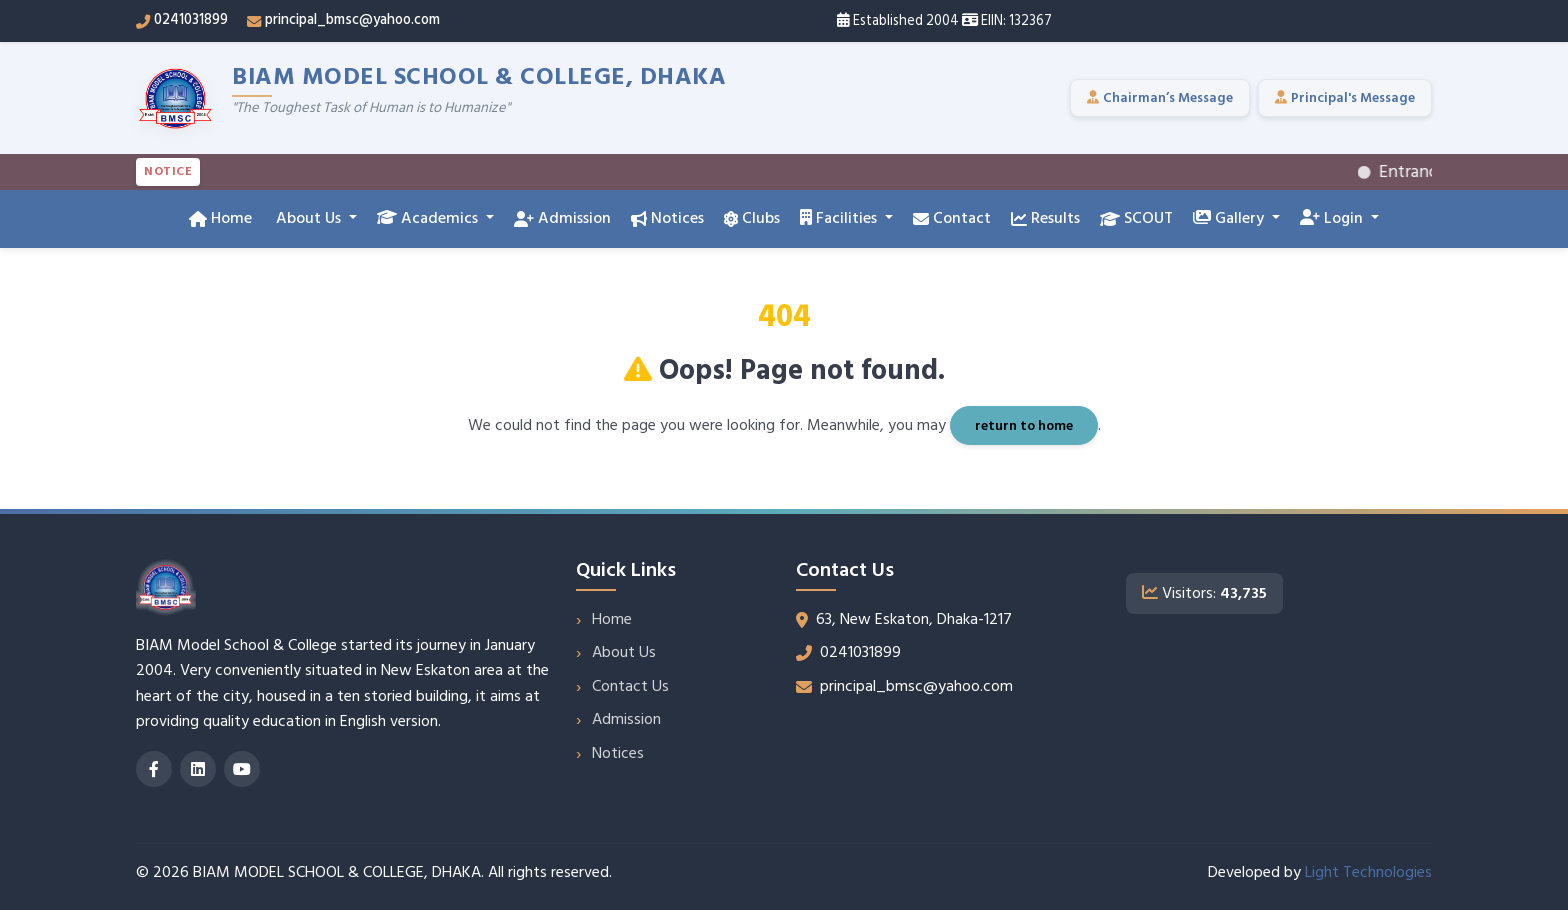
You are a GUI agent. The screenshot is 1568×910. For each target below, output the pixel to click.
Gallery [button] (1230, 218)
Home (220, 218)
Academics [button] (429, 218)
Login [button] (1333, 218)
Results (1045, 218)
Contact (952, 218)
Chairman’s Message (1160, 98)
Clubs (752, 218)
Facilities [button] (840, 218)
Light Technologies (1368, 872)
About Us (624, 652)
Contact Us (630, 686)
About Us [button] (308, 218)
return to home (1024, 425)
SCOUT (1136, 218)
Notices (667, 218)
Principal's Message (1345, 98)
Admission (562, 218)
